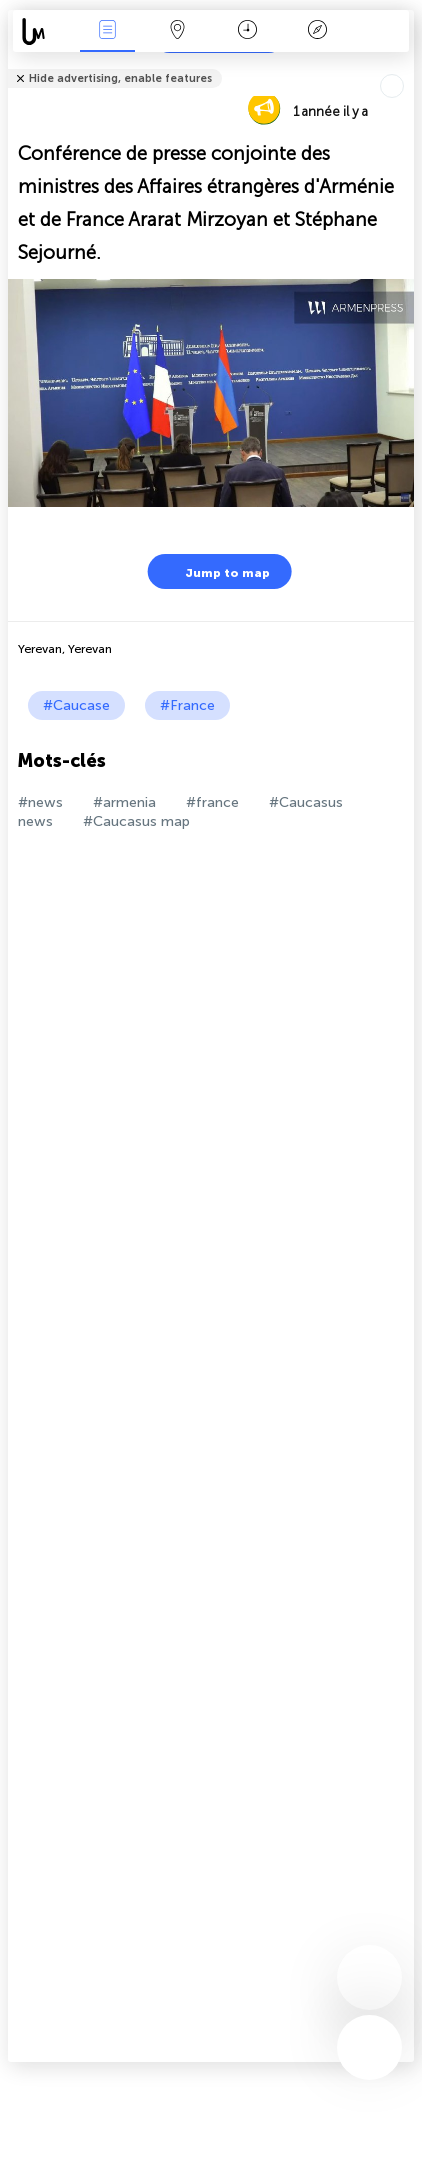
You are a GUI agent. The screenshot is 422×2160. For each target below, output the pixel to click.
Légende (317, 31)
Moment (247, 31)
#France (187, 705)
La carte (177, 31)
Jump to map (215, 571)
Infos (107, 31)
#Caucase (76, 705)
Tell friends (405, 65)
